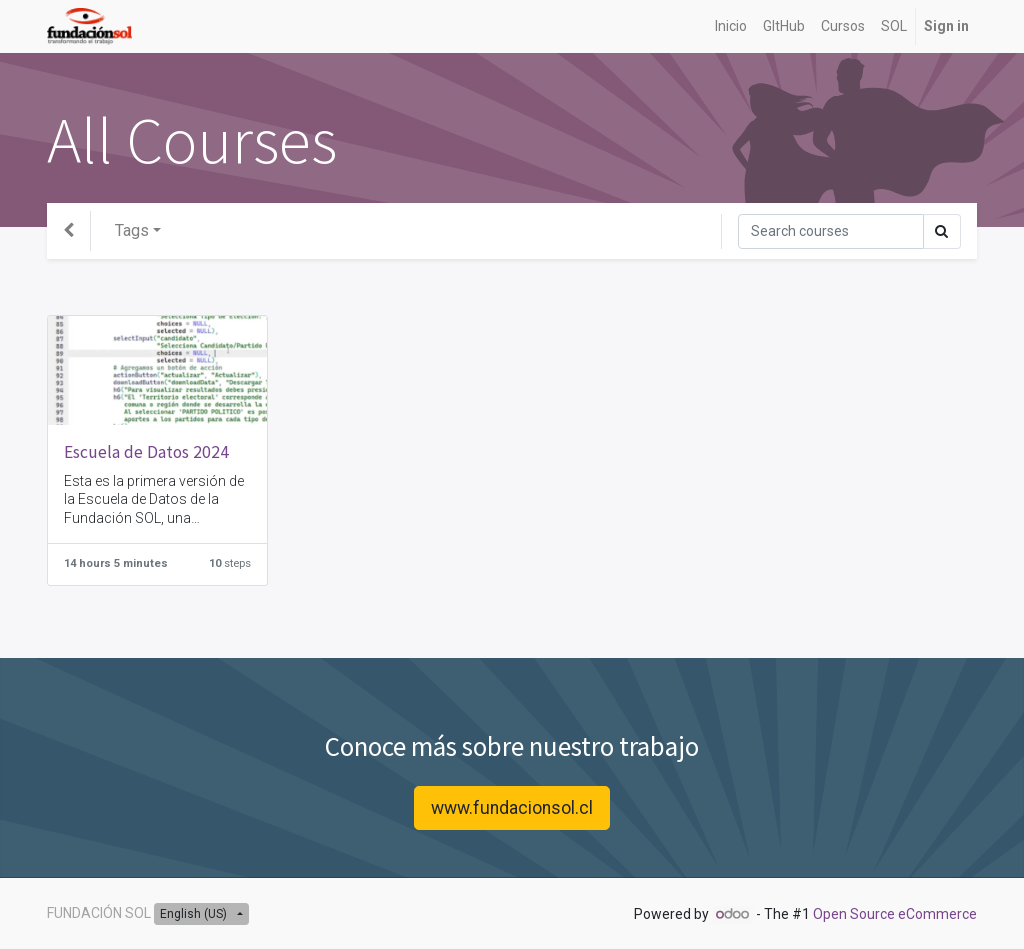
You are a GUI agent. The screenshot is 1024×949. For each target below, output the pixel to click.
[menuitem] (731, 26)
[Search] (831, 231)
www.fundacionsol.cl (512, 808)
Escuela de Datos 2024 (146, 452)
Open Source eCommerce (895, 914)
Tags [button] (132, 230)
